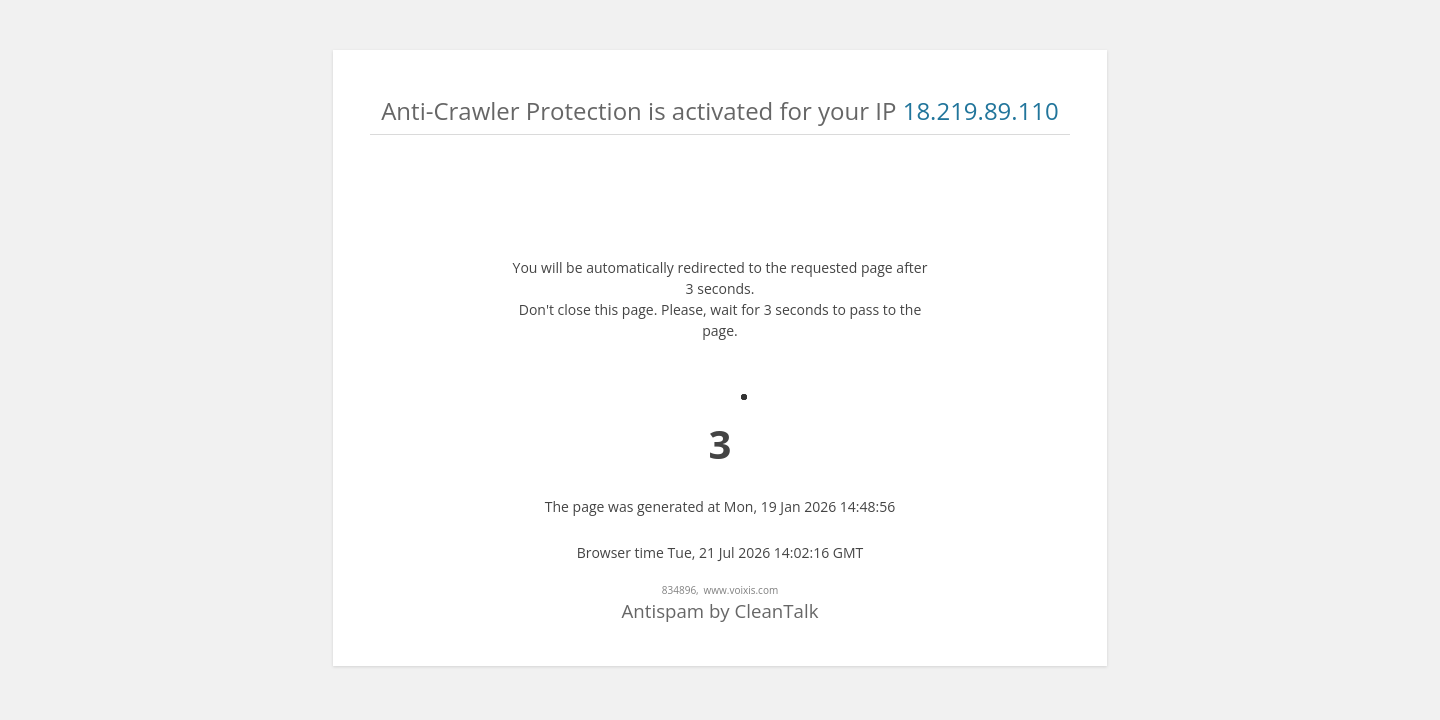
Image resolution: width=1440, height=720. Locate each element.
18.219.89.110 (981, 110)
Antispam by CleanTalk (720, 610)
